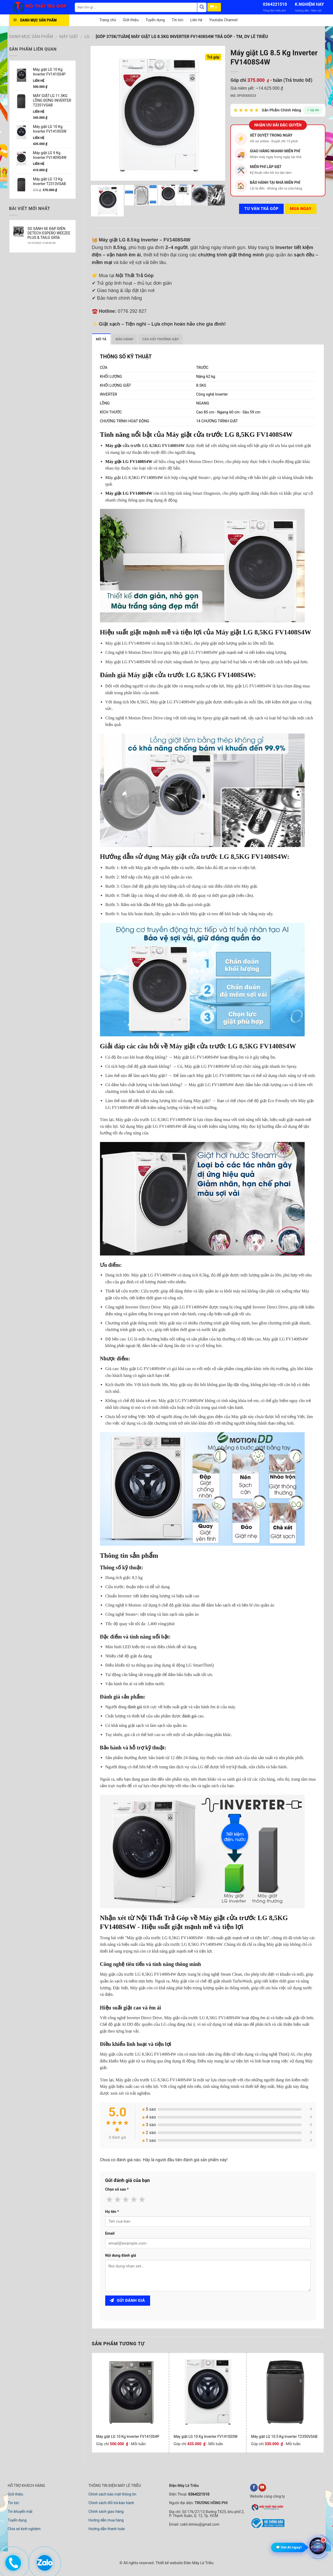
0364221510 (275, 4)
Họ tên (112, 2211)
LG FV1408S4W (138, 461)
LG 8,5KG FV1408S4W (142, 477)
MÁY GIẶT (68, 36)
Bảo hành (124, 339)
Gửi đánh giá (127, 2300)
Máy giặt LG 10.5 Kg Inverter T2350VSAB (284, 2436)
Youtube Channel (223, 20)
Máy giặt (113, 445)
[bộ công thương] (267, 2527)
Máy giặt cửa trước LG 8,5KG (210, 434)
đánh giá (135, 1707)
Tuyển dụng (155, 20)
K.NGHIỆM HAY (309, 4)
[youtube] (262, 2488)
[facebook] (254, 2488)
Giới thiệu (131, 20)
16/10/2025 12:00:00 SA (42, 242)
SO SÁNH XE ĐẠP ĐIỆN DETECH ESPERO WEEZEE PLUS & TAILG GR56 (49, 233)
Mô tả (101, 339)
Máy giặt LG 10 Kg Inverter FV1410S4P (127, 2436)
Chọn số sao (117, 2189)
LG (86, 36)
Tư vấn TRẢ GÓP (261, 208)
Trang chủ (107, 20)
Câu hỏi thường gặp (160, 339)
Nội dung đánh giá (120, 2255)
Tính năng (115, 434)
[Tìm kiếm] (201, 7)
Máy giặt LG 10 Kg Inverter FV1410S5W (205, 2436)
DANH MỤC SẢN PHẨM (31, 36)
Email (110, 2233)
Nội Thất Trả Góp (162, 1918)
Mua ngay (300, 208)
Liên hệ (196, 20)
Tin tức (177, 20)
